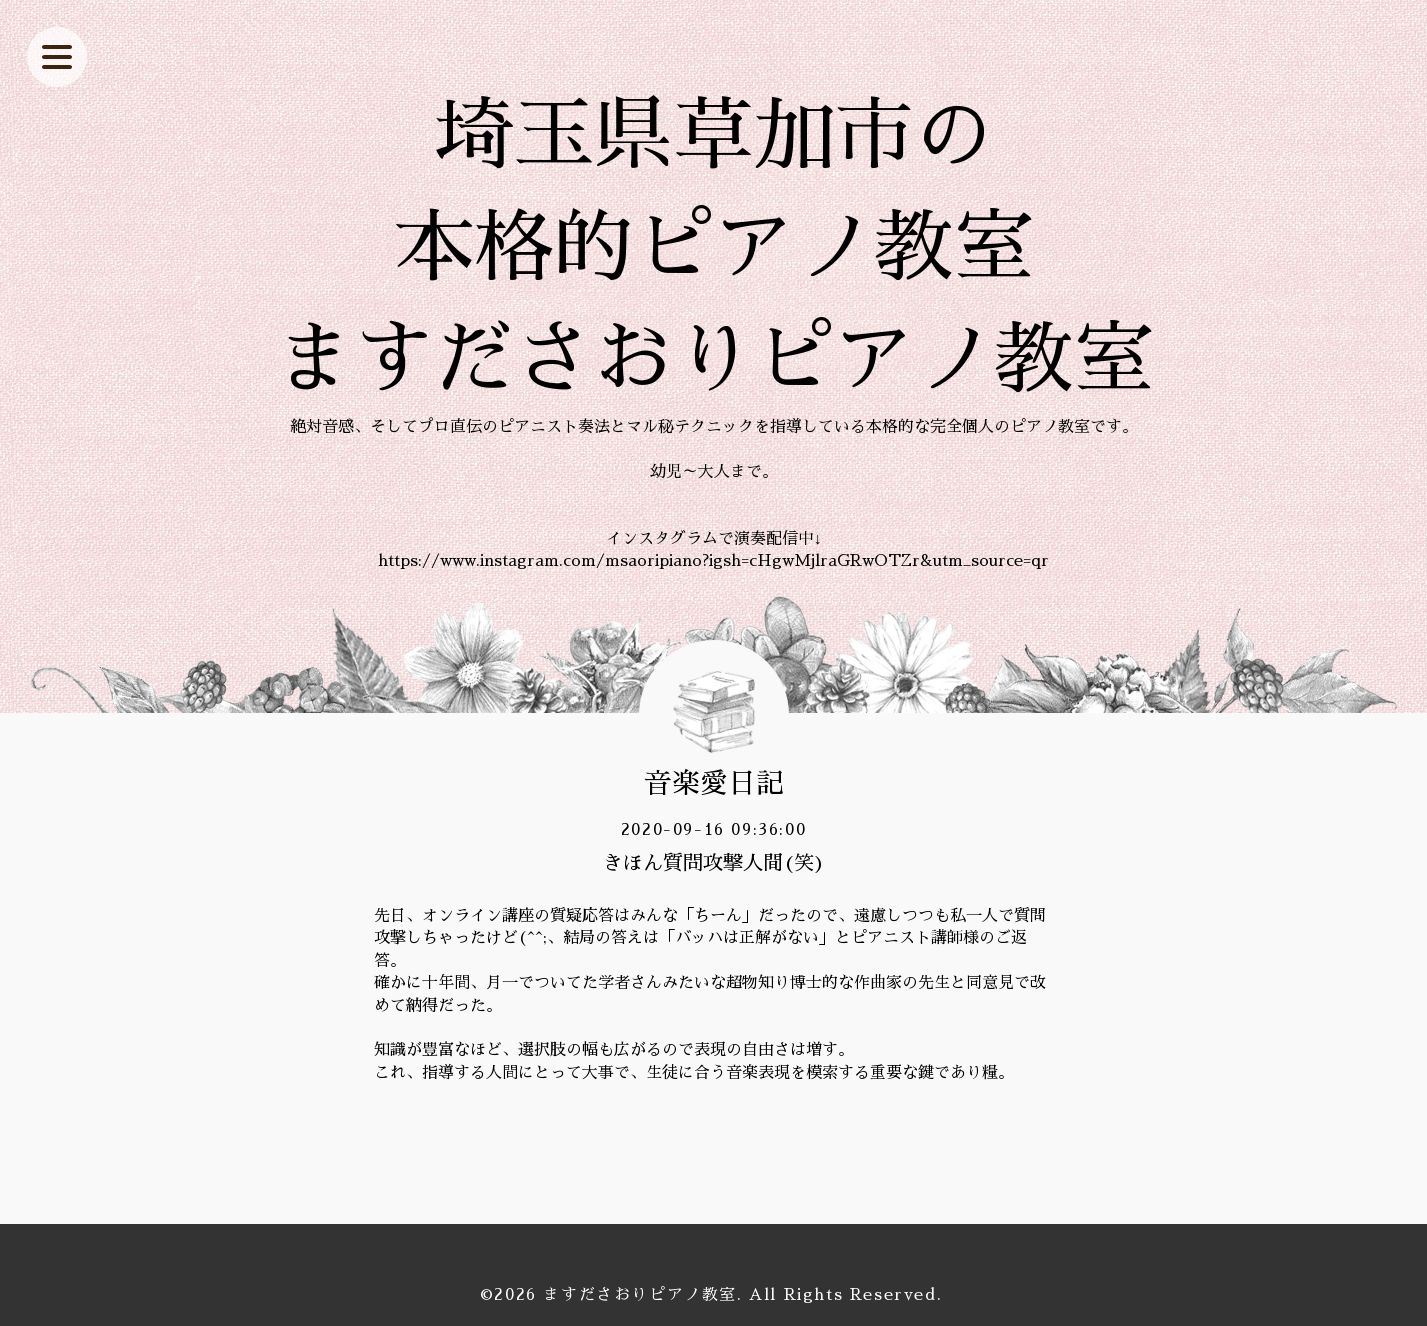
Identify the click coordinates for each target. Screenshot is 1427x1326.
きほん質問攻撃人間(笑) (714, 863)
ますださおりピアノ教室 (640, 1295)
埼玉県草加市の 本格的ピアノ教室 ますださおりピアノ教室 (714, 248)
